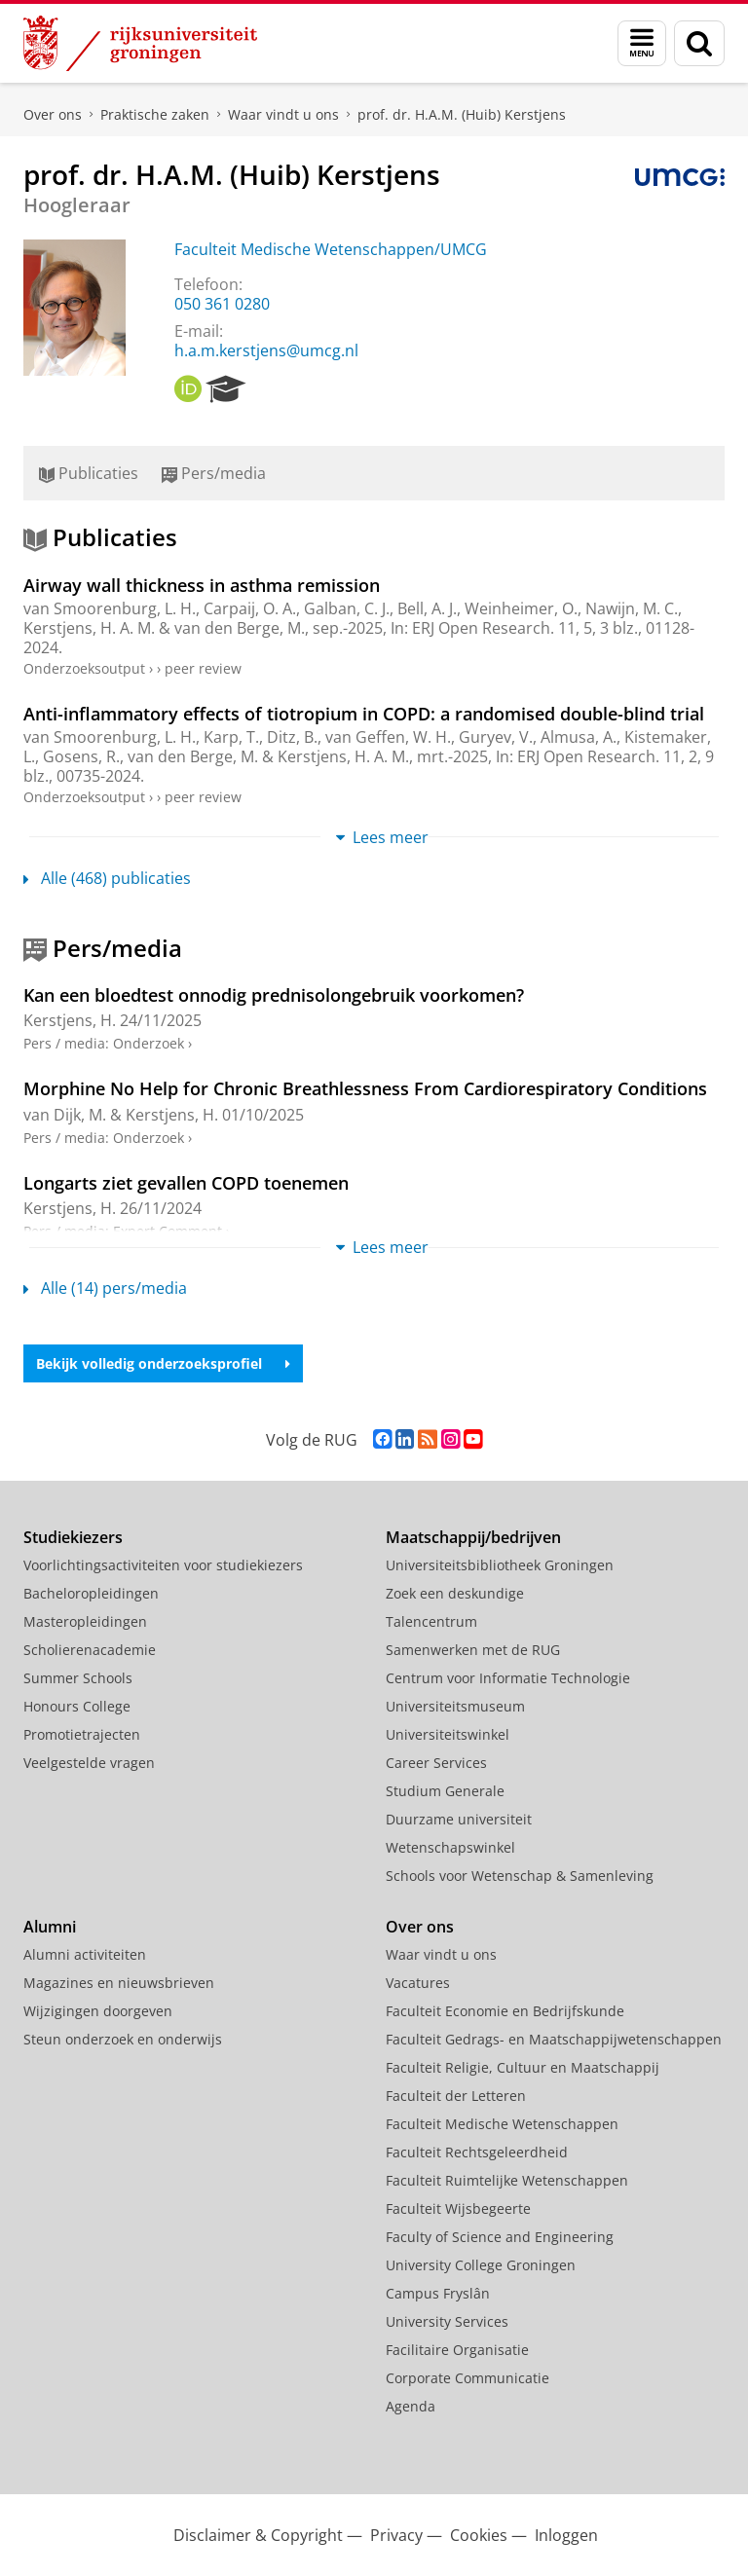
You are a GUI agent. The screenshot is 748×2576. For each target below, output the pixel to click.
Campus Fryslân (438, 2293)
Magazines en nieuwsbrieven (118, 1982)
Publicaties (88, 473)
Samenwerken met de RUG (473, 1649)
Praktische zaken (154, 114)
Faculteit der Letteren (456, 2095)
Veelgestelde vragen (89, 1762)
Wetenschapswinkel (450, 1847)
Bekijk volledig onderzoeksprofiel (163, 1363)
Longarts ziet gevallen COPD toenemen (186, 1183)
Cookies (478, 2535)
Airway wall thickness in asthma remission (201, 585)
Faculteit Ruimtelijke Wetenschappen (507, 2180)
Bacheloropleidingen (91, 1593)
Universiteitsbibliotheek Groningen (500, 1565)
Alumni (49, 1926)
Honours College (77, 1706)
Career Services (436, 1762)
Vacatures (418, 1982)
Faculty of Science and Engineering (500, 2236)
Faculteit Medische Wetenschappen (502, 2124)
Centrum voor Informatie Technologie (508, 1678)
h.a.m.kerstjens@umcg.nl (266, 350)
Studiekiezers (73, 1537)
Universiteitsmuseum (455, 1706)
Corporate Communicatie (467, 2378)
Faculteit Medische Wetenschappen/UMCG (330, 249)
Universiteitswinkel (447, 1734)
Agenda (410, 2406)
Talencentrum (431, 1621)
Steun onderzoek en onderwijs (122, 2039)
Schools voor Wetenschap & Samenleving (520, 1875)
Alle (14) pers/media (105, 1288)
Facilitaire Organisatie (457, 2349)
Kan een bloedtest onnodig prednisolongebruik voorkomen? (273, 995)
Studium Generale (445, 1791)
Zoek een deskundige (455, 1593)
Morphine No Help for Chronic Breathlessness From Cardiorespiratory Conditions (365, 1088)
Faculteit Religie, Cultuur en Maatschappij (522, 2067)
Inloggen (566, 2535)
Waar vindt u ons (283, 114)
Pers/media (214, 473)
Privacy (396, 2535)
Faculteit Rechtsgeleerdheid (477, 2152)
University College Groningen (481, 2265)
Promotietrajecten (81, 1734)
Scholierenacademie (89, 1649)
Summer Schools (77, 1678)
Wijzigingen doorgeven (97, 2011)
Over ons (52, 114)
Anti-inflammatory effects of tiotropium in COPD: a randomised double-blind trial (363, 713)
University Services (447, 2321)
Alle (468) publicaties (107, 878)
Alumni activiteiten (84, 1954)
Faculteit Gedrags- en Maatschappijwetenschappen (554, 2039)
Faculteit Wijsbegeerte (458, 2208)
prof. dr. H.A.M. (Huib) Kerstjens (461, 114)
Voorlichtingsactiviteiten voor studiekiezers (163, 1565)
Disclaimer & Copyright (258, 2535)
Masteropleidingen (85, 1621)
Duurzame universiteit (459, 1819)
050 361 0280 (222, 303)
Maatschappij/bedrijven (473, 1537)
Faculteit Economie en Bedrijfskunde (505, 2011)
